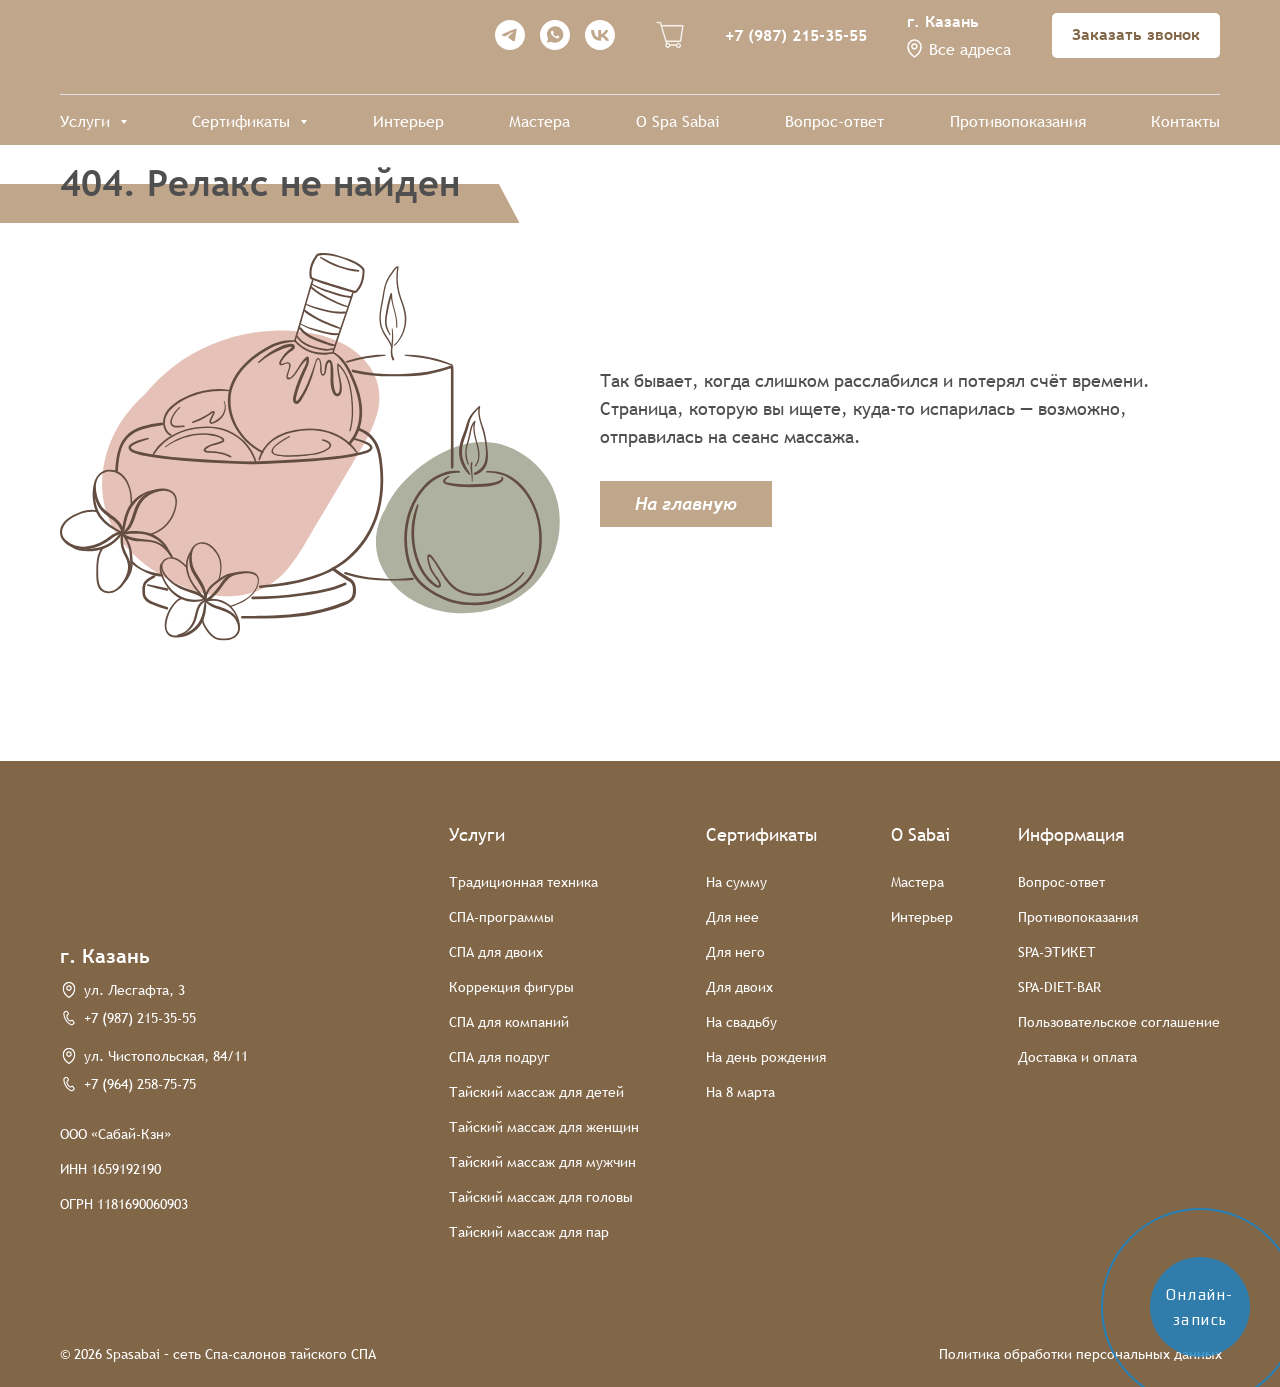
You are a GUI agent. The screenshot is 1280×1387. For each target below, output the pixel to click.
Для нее (732, 917)
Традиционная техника (523, 882)
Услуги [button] (87, 121)
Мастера (539, 121)
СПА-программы (501, 917)
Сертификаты (761, 834)
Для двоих (739, 987)
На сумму (736, 882)
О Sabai (920, 834)
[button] (914, 48)
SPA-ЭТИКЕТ (1057, 952)
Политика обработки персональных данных (1080, 1354)
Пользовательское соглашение (1119, 1022)
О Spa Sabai (678, 121)
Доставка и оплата (1077, 1057)
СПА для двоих (496, 952)
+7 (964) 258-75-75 (140, 1084)
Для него (735, 952)
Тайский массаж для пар (529, 1232)
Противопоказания (1018, 121)
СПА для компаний (509, 1022)
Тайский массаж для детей (536, 1092)
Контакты (1185, 121)
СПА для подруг (499, 1057)
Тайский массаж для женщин (544, 1127)
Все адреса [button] (970, 49)
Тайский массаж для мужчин (542, 1162)
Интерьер (408, 121)
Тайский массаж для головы (541, 1197)
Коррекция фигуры (511, 987)
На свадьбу (741, 1022)
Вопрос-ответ (834, 121)
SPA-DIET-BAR (1059, 987)
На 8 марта (740, 1092)
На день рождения (766, 1057)
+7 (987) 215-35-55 (796, 35)
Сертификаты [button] (243, 121)
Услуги (477, 834)
